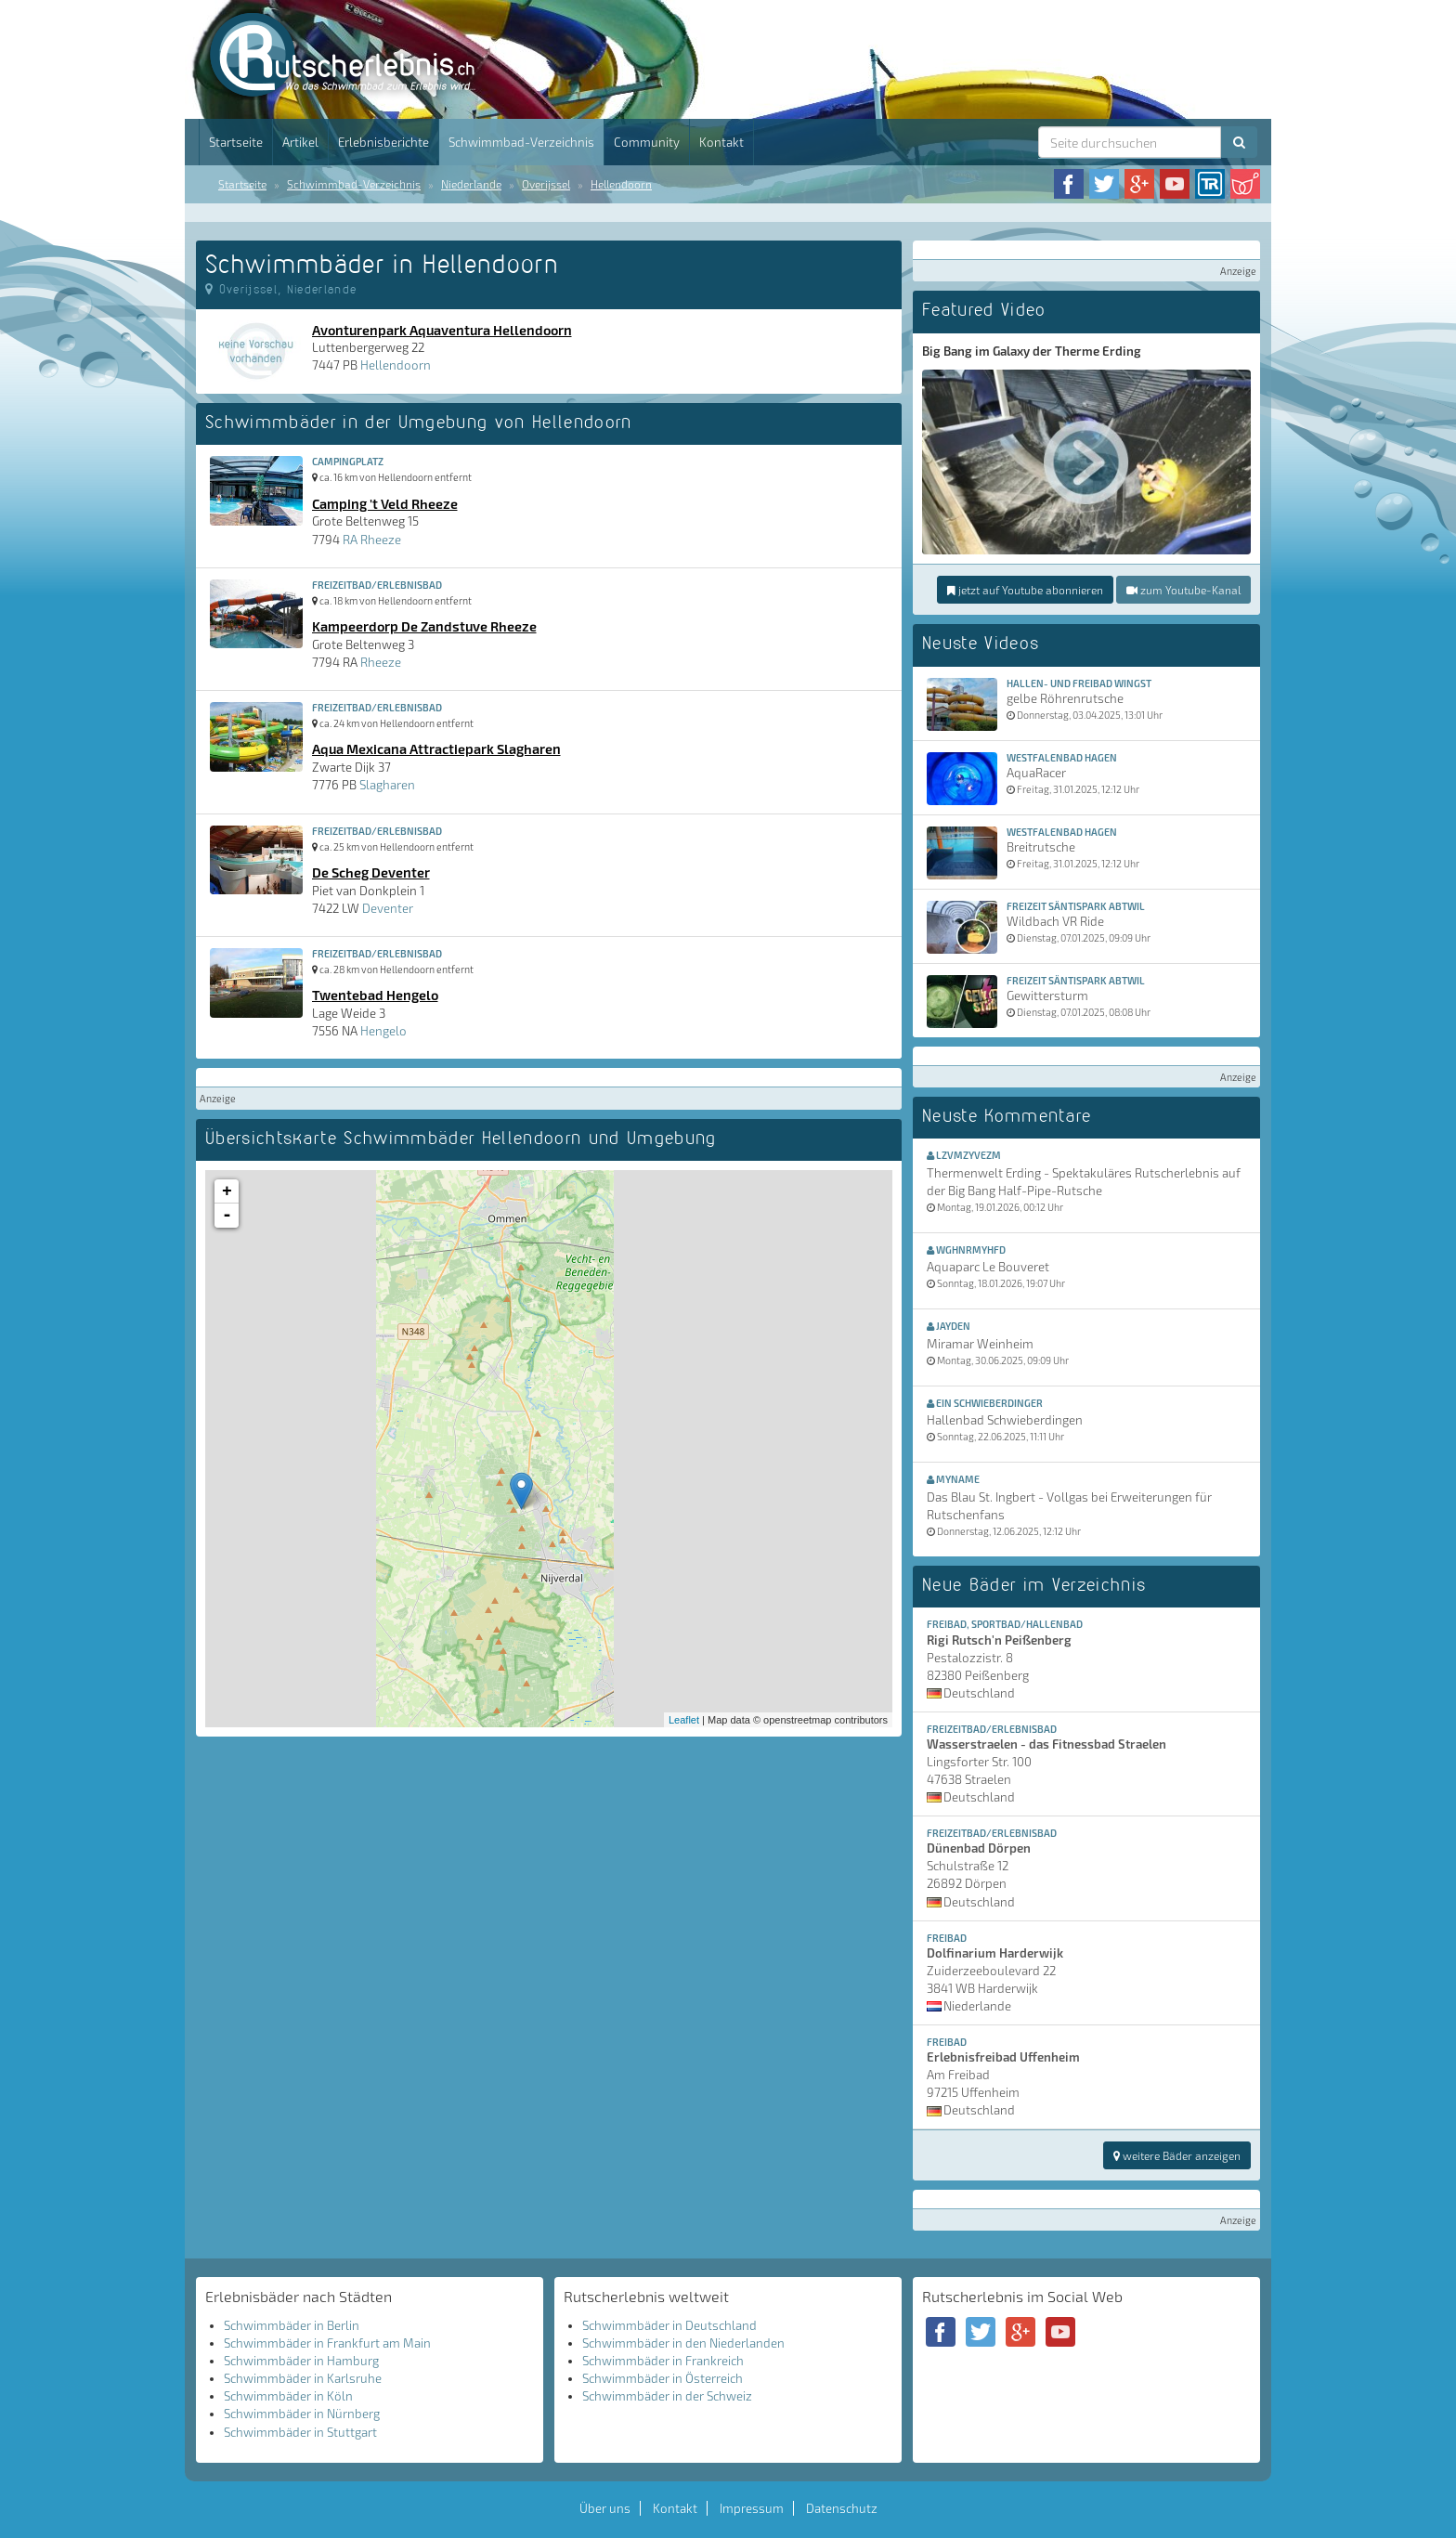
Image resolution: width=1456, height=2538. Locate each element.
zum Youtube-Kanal (1183, 589)
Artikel (300, 142)
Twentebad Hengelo (375, 994)
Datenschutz (842, 2508)
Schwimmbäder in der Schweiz (667, 2395)
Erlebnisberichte (383, 142)
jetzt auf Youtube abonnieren (1025, 589)
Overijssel (546, 183)
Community (647, 142)
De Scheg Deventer (371, 872)
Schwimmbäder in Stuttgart (300, 2432)
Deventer (387, 908)
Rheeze (380, 662)
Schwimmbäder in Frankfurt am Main (327, 2343)
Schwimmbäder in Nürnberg (302, 2413)
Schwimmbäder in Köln (288, 2395)
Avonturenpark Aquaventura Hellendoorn (442, 329)
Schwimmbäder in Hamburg (301, 2360)
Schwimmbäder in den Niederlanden (683, 2343)
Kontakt (721, 142)
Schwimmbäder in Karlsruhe (303, 2378)
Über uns (604, 2508)
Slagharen (387, 784)
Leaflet (684, 1719)
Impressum (752, 2508)
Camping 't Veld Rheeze (385, 503)
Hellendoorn (621, 183)
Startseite (236, 142)
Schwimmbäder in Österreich (662, 2378)
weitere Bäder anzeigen (1177, 2155)
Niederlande (471, 183)
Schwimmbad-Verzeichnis (521, 142)
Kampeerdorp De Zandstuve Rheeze (424, 626)
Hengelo (383, 1030)
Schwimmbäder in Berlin (291, 2325)
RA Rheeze (372, 539)
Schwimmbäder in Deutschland (669, 2325)
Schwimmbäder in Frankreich (663, 2360)
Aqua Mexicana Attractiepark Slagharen (436, 748)
